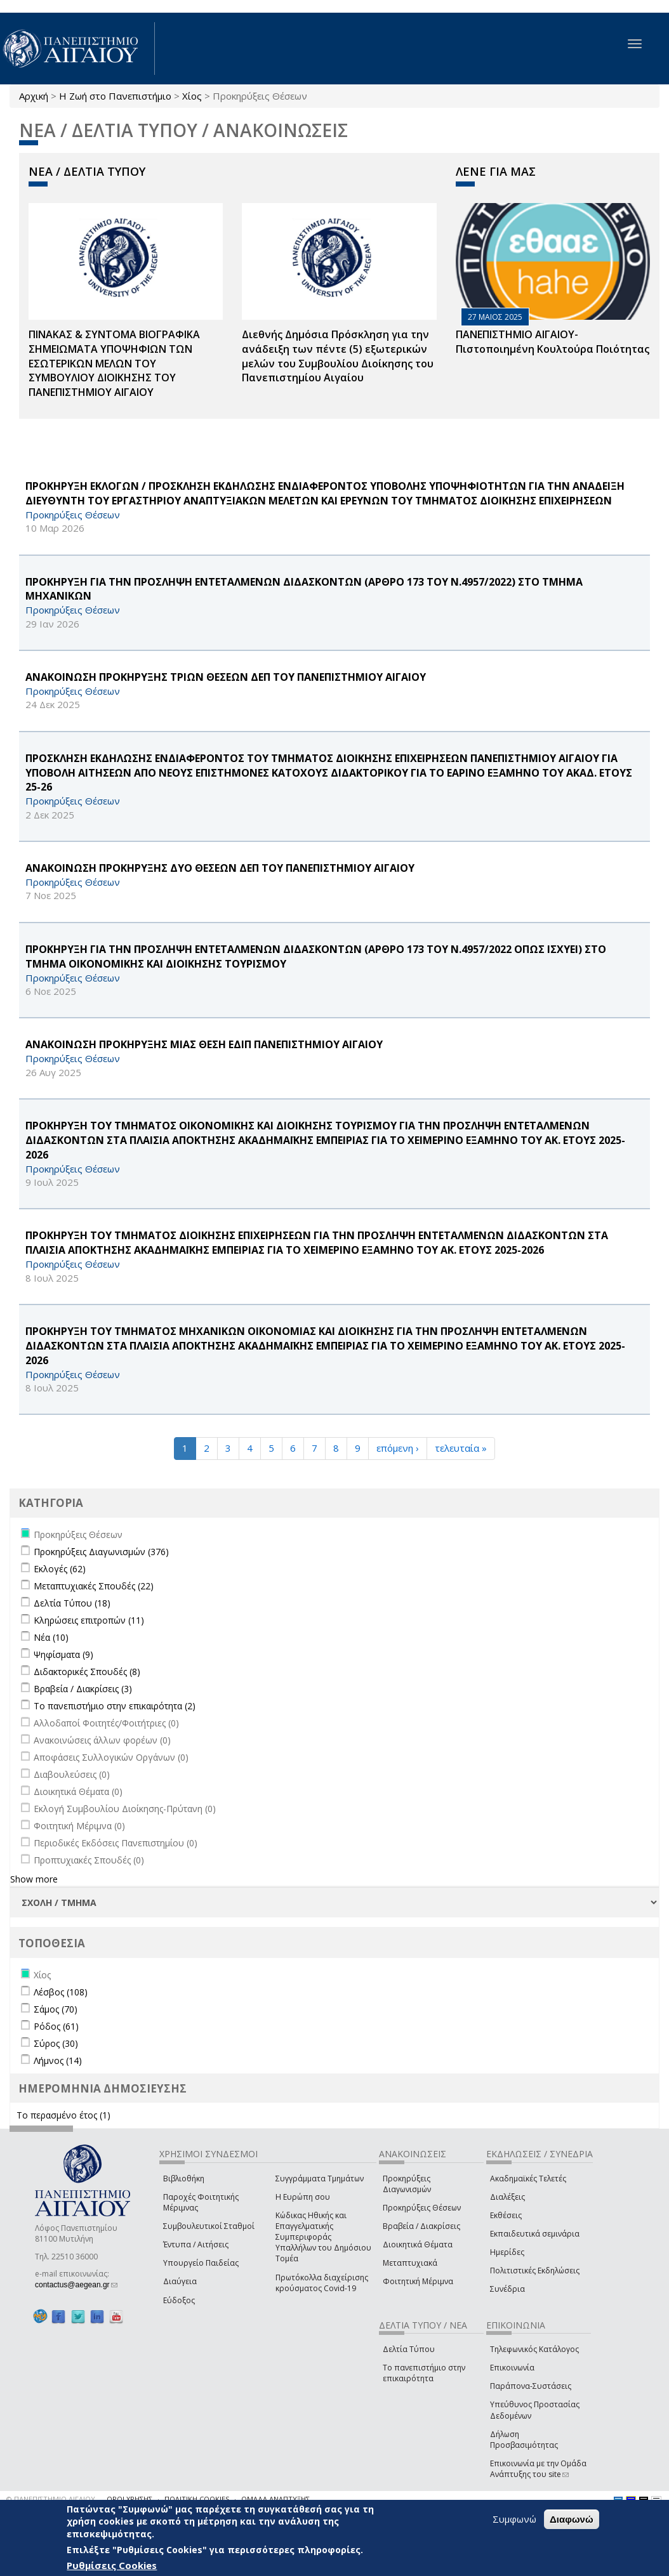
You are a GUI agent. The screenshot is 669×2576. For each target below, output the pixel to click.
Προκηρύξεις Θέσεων (422, 2207)
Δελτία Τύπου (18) (72, 1603)
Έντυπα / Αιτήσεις (196, 2244)
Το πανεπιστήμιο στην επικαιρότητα (424, 2373)
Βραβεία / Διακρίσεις (421, 2226)
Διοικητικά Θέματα (418, 2244)
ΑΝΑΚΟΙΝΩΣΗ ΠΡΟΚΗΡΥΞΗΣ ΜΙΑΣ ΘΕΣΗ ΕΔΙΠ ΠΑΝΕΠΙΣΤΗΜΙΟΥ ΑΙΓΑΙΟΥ (204, 1044)
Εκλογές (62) (60, 1569)
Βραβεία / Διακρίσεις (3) (83, 1689)
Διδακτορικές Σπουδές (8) (87, 1672)
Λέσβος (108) (61, 1992)
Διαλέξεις (507, 2197)
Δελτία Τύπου (409, 2349)
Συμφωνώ (514, 2519)
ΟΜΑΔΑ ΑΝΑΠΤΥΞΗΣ (275, 2499)
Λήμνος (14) (58, 2060)
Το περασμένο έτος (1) (63, 2115)
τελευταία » (461, 1448)
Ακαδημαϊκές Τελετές (528, 2178)
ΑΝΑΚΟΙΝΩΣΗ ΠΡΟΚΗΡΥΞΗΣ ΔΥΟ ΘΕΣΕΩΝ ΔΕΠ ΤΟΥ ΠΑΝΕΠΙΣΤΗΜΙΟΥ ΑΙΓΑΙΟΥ (219, 868)
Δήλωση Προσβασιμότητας (524, 2439)
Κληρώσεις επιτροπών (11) (89, 1620)
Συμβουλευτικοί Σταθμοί (209, 2226)
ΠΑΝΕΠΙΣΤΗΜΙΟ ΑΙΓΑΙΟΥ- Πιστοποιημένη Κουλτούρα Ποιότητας (552, 341)
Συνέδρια (507, 2289)
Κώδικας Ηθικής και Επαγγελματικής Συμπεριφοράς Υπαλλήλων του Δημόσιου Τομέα (323, 2237)
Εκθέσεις (506, 2215)
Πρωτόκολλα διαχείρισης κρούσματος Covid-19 (321, 2283)
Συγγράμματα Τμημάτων (319, 2178)
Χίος (192, 95)
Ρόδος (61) (56, 2026)
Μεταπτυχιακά (410, 2262)
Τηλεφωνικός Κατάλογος (534, 2349)
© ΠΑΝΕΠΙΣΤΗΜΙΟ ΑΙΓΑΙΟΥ (50, 2499)
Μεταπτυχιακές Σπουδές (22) (94, 1586)
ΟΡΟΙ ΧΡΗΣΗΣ (129, 2499)
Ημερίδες (507, 2252)
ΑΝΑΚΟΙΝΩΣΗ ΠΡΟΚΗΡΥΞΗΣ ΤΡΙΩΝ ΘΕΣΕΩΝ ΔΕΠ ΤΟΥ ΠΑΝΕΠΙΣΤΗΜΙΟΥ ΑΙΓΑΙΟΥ (225, 677)
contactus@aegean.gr (76, 2284)
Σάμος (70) (55, 2009)
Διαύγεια (180, 2281)
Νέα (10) (51, 1637)
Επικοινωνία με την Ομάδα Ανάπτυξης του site (538, 2469)
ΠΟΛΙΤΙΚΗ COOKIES (196, 2499)
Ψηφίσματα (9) (63, 1654)
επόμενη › (397, 1448)
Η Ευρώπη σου (302, 2197)
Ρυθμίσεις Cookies (112, 2565)
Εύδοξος (179, 2300)
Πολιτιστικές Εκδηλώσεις (535, 2270)
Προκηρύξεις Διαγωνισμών (407, 2184)
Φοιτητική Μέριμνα (418, 2281)
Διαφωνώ (571, 2519)
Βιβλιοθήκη (183, 2178)
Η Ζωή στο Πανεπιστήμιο (115, 95)
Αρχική (33, 95)
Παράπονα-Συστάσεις (530, 2386)
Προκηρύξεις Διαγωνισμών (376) (101, 1552)
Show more (34, 1879)
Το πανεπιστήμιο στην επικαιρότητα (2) (114, 1706)
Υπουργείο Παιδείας (201, 2262)
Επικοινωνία (512, 2367)
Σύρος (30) (56, 2043)
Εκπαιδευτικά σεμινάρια (535, 2233)
